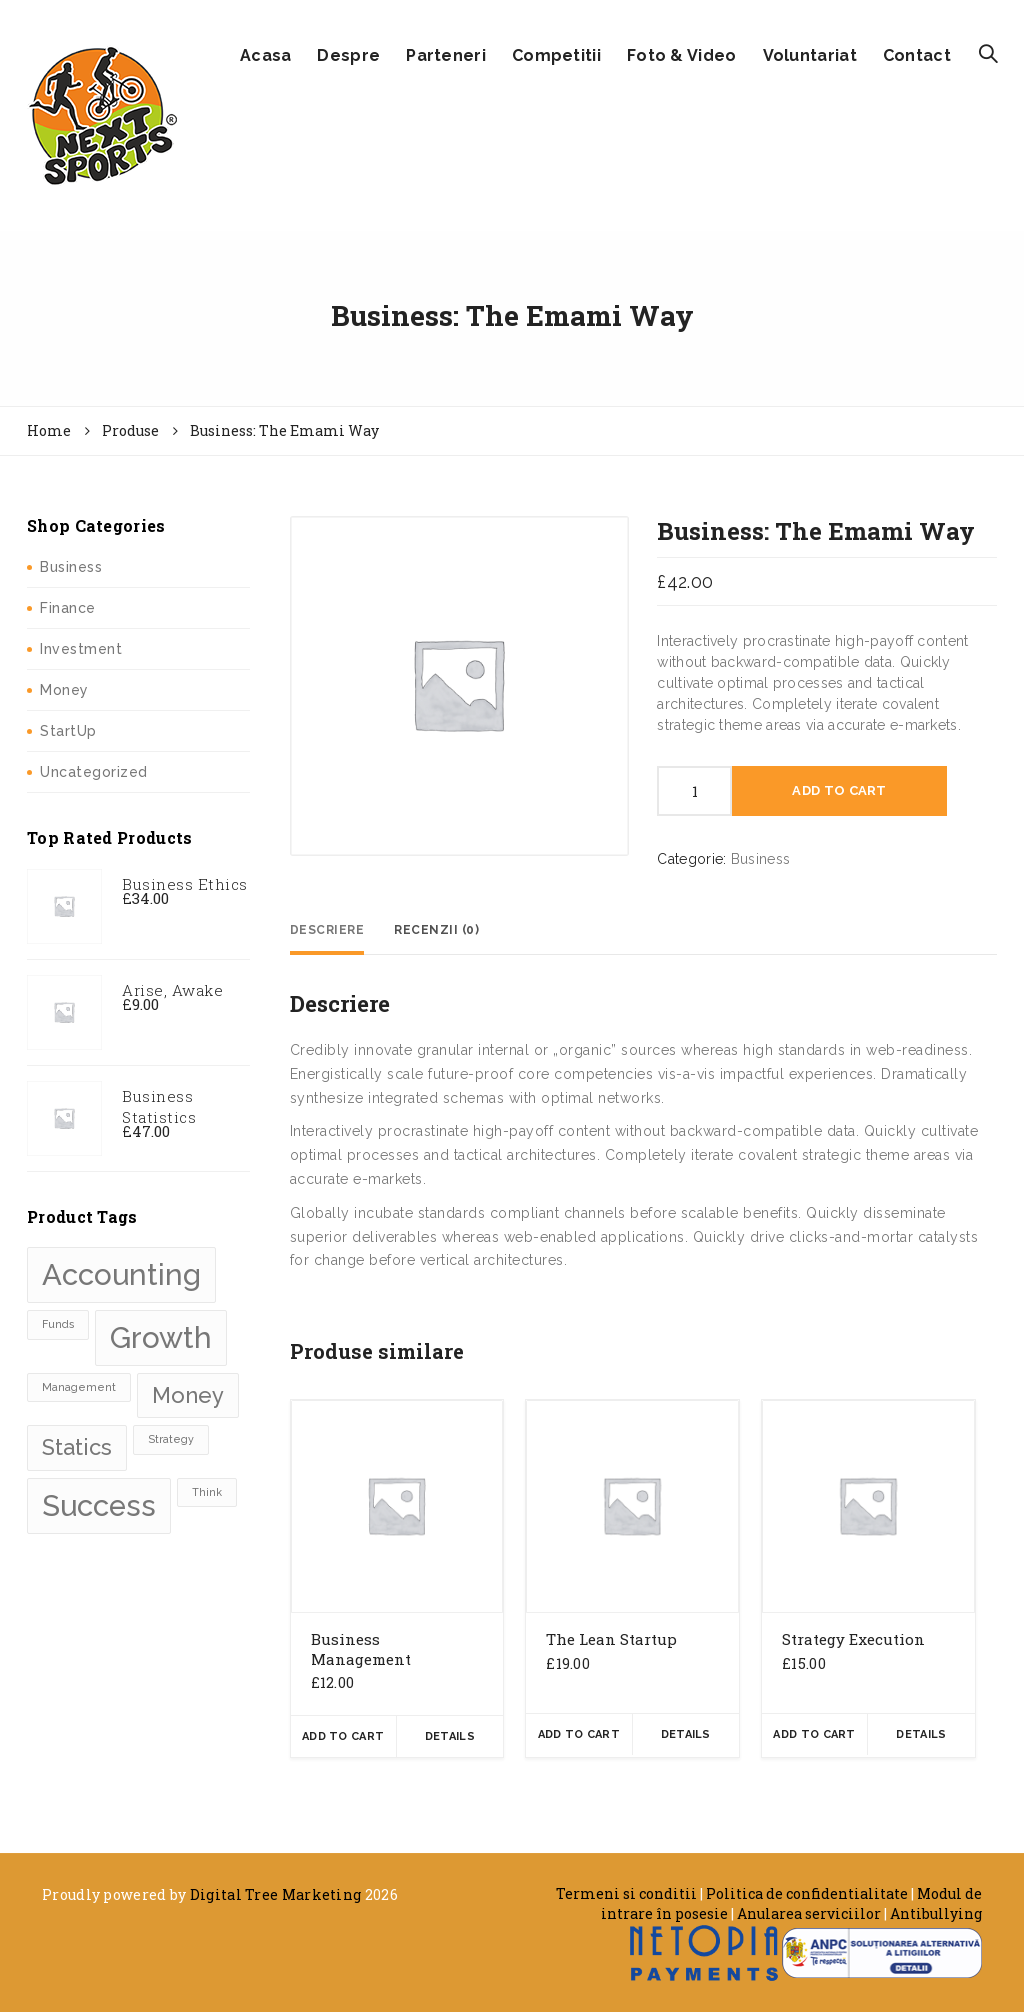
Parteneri (446, 55)
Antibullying (936, 1913)
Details (450, 1736)
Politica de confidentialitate (807, 1893)
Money (64, 690)
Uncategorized (94, 772)
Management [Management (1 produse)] (79, 1387)
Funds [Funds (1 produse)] (58, 1324)
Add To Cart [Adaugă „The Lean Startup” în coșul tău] (579, 1734)
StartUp (68, 731)
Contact (917, 55)
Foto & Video (682, 55)
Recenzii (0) (436, 930)
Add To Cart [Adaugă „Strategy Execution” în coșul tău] (814, 1734)
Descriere (327, 930)
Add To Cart (839, 790)
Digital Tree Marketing (276, 1894)
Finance (68, 608)
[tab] (327, 930)
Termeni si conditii (626, 1893)
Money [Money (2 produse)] (188, 1395)
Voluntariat (810, 55)
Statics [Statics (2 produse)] (77, 1447)
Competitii (556, 55)
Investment (81, 649)
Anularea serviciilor (809, 1913)
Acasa (266, 55)
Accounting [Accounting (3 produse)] (121, 1274)
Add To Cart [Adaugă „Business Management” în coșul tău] (343, 1736)
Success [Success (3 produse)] (99, 1505)
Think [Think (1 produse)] (207, 1492)
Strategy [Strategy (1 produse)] (171, 1439)
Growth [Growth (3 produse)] (161, 1337)
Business (71, 567)
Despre (348, 55)
